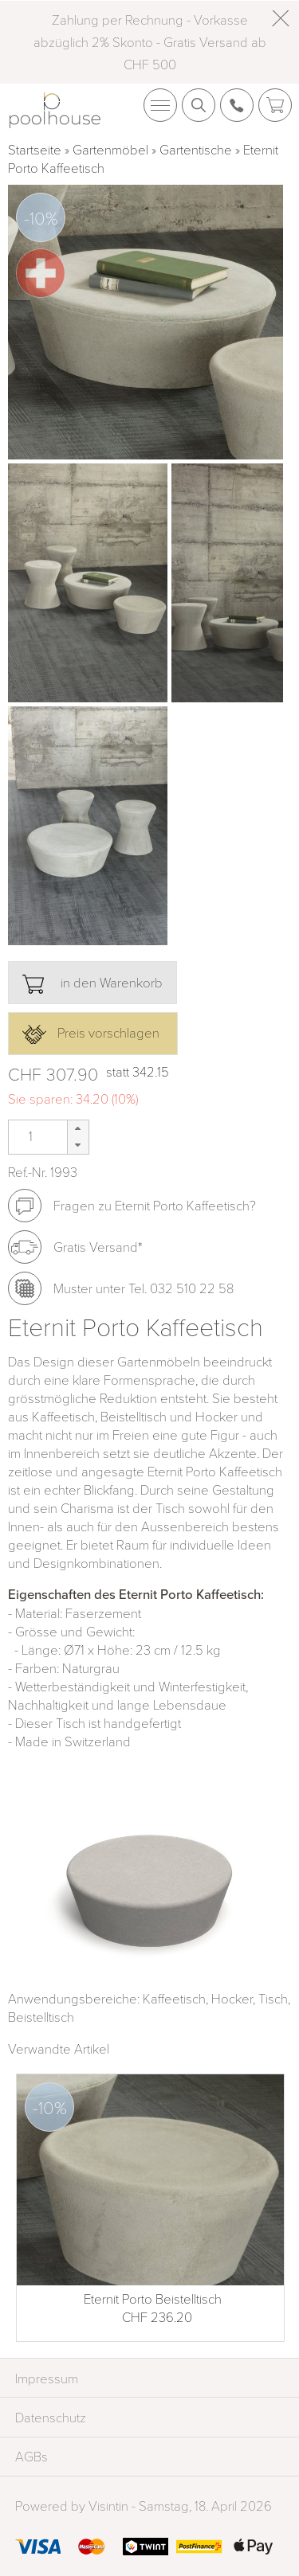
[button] (78, 1128)
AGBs (31, 2456)
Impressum (46, 2378)
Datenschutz (50, 2417)
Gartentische (195, 149)
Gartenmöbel (110, 149)
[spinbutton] (29, 1136)
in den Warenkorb (92, 983)
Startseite (34, 149)
